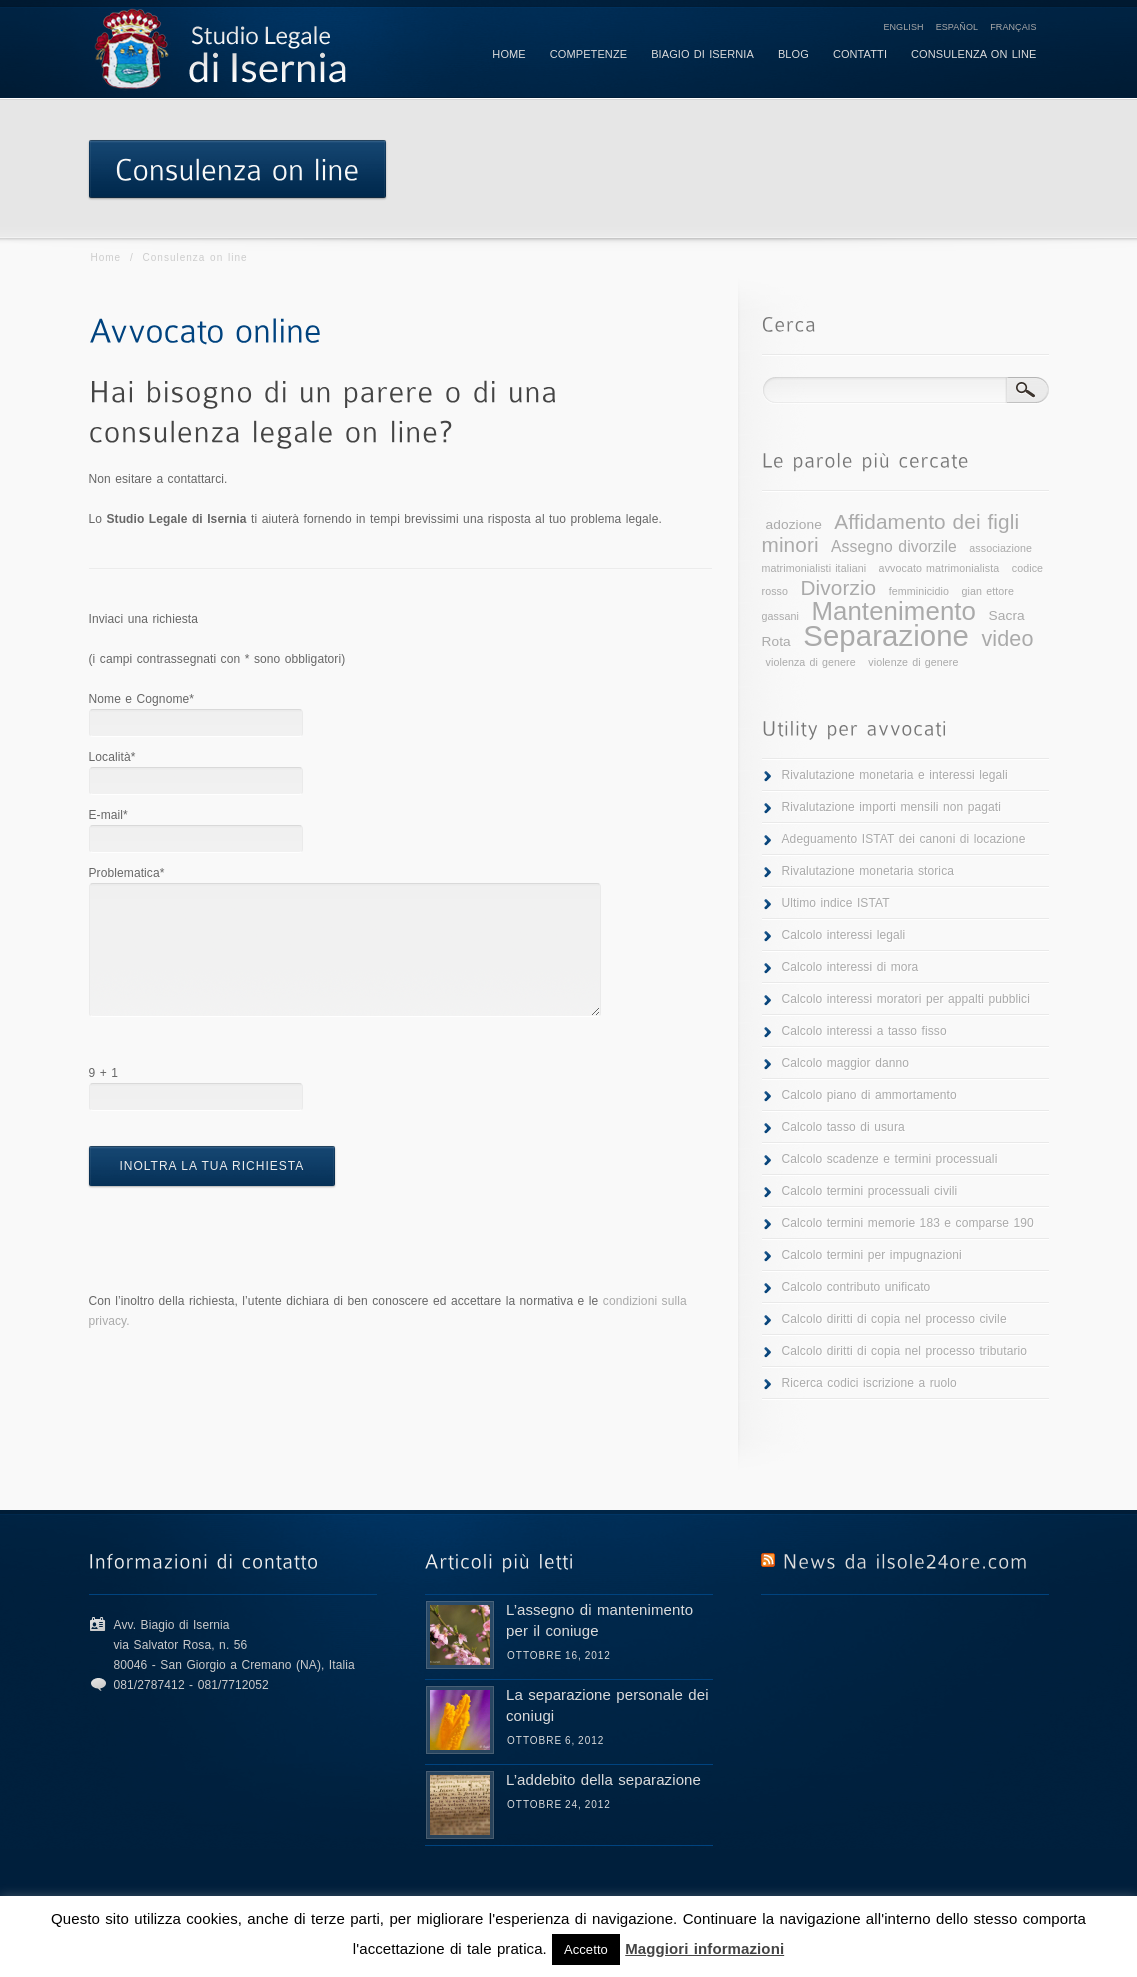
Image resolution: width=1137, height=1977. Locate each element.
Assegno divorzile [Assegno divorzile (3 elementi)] (894, 546)
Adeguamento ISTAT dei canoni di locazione (904, 839)
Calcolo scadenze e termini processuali (890, 1159)
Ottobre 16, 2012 (559, 1655)
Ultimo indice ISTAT (836, 903)
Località (112, 757)
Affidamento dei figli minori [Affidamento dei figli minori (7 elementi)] (891, 533)
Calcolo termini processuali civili (870, 1191)
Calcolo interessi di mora (850, 967)
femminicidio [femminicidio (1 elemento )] (919, 591)
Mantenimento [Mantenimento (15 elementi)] (893, 611)
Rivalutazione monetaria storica (868, 871)
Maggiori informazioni (704, 1948)
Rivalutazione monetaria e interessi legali (895, 775)
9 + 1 (104, 1073)
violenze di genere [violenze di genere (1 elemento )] (913, 662)
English (903, 27)
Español (957, 27)
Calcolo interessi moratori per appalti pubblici (906, 999)
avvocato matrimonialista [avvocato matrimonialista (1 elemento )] (939, 568)
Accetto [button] (586, 1949)
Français (1013, 27)
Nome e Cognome (142, 699)
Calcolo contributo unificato (856, 1287)
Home (106, 257)
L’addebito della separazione (603, 1779)
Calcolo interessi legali (844, 935)
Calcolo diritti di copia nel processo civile (894, 1319)
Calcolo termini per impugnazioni (872, 1255)
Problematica (127, 873)
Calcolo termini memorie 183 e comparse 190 (908, 1223)
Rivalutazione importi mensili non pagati (891, 807)
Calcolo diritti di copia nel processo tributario (905, 1351)
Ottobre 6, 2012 (555, 1740)
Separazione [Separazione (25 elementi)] (886, 635)
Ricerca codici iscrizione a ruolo (869, 1383)
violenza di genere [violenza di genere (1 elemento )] (811, 662)
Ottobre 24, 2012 (559, 1804)
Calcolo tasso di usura (843, 1127)
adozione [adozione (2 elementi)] (794, 524)
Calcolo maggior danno (846, 1063)
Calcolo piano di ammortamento (869, 1095)
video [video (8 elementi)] (1007, 638)
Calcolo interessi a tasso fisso (864, 1031)
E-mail (108, 815)
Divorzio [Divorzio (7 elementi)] (839, 587)
